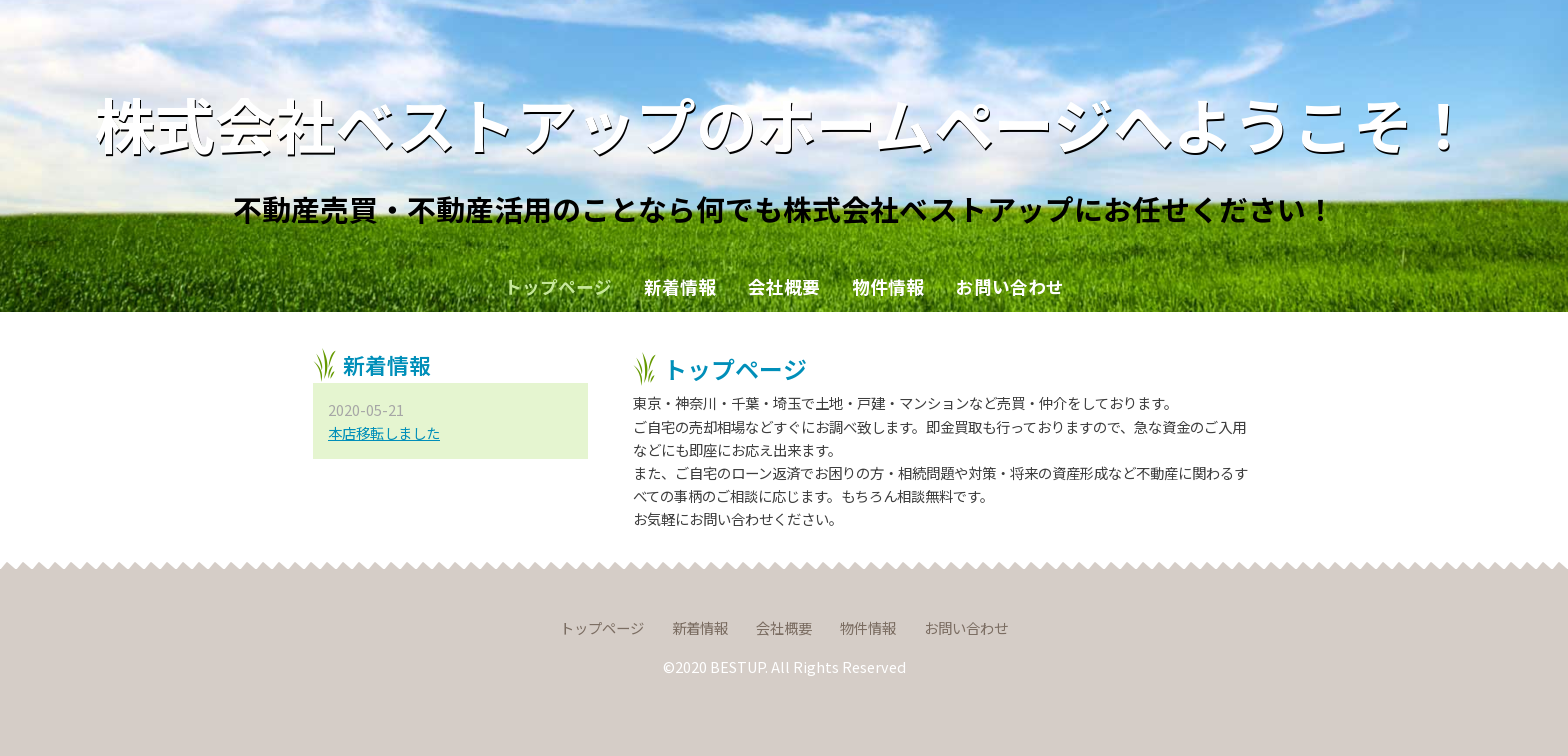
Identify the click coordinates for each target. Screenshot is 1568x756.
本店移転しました (384, 432)
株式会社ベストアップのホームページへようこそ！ (784, 122)
